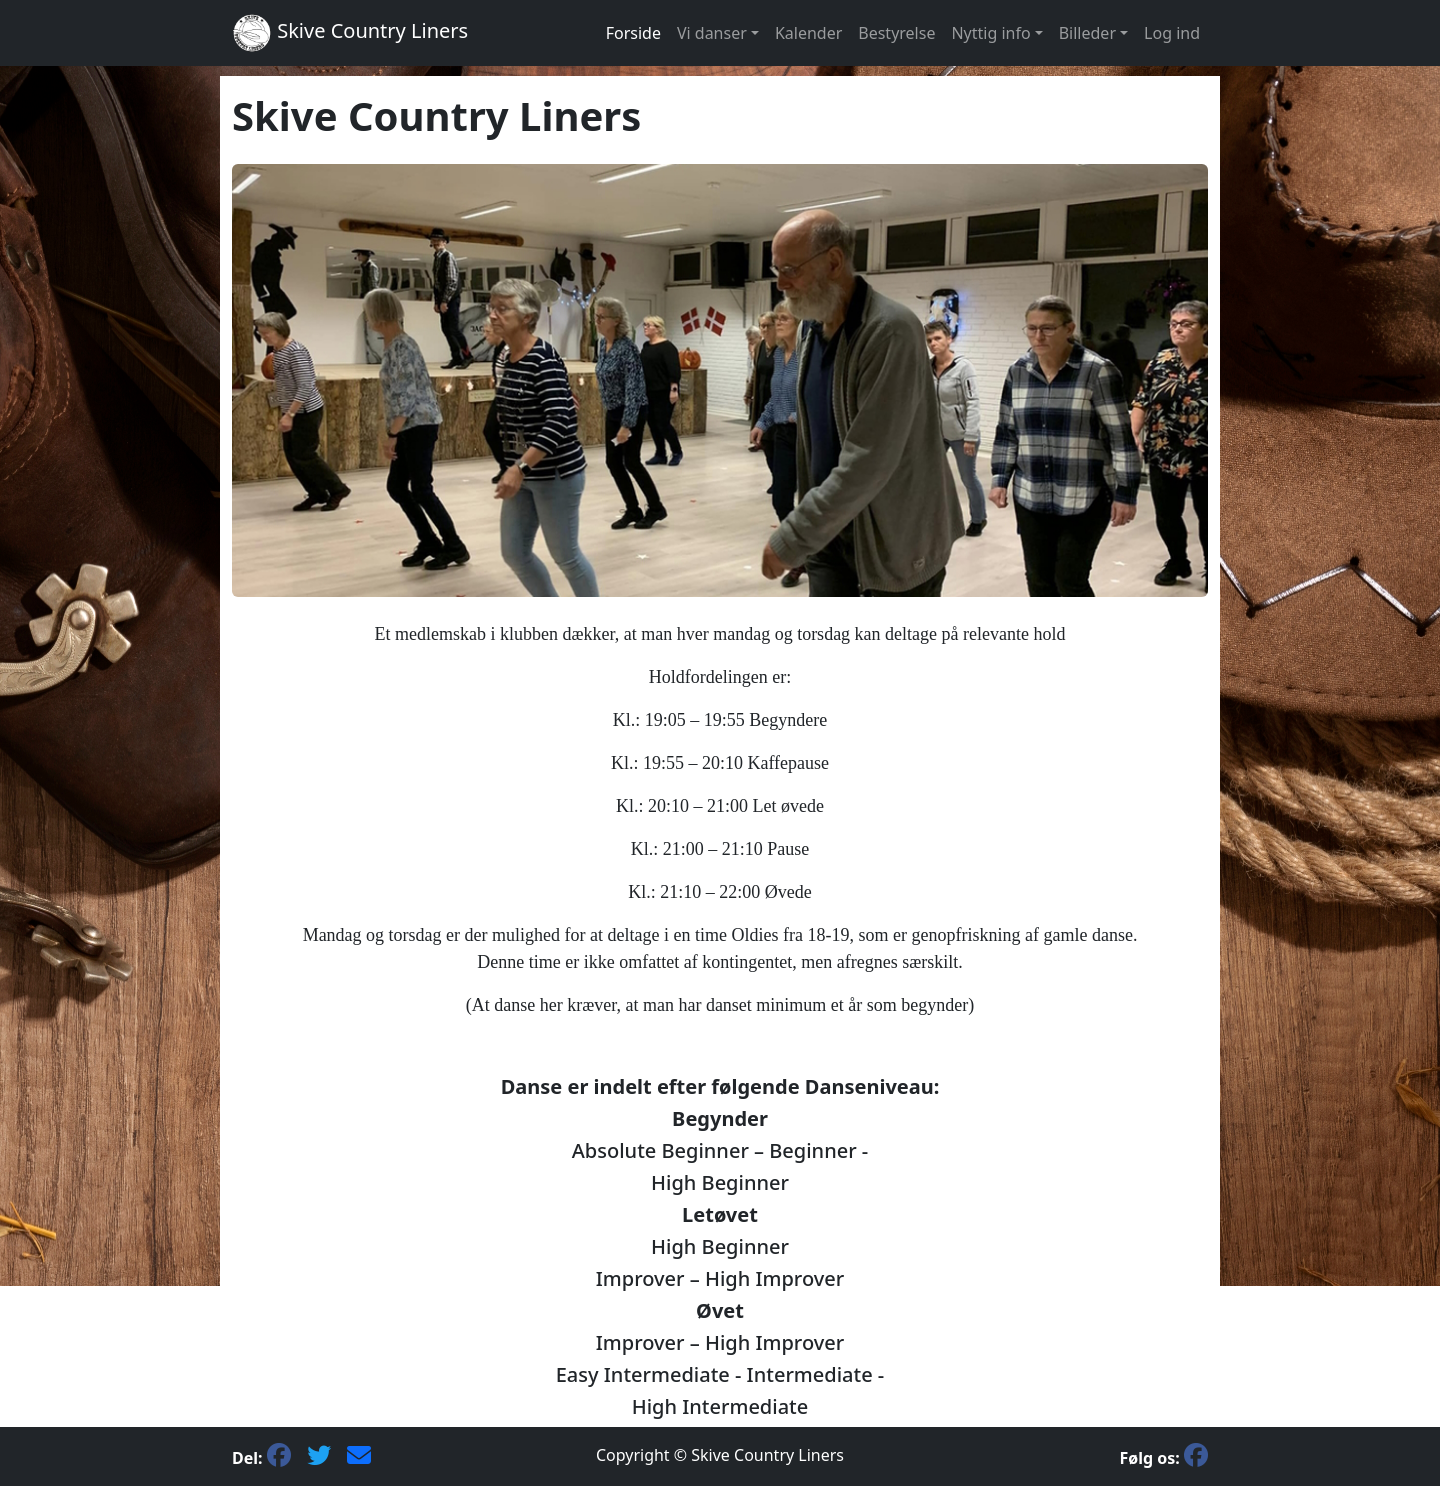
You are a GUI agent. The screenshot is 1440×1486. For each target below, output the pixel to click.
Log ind (1172, 33)
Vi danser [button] (712, 33)
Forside (633, 33)
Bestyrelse (896, 33)
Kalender (808, 33)
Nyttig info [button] (990, 33)
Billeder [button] (1087, 33)
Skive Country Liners (350, 33)
